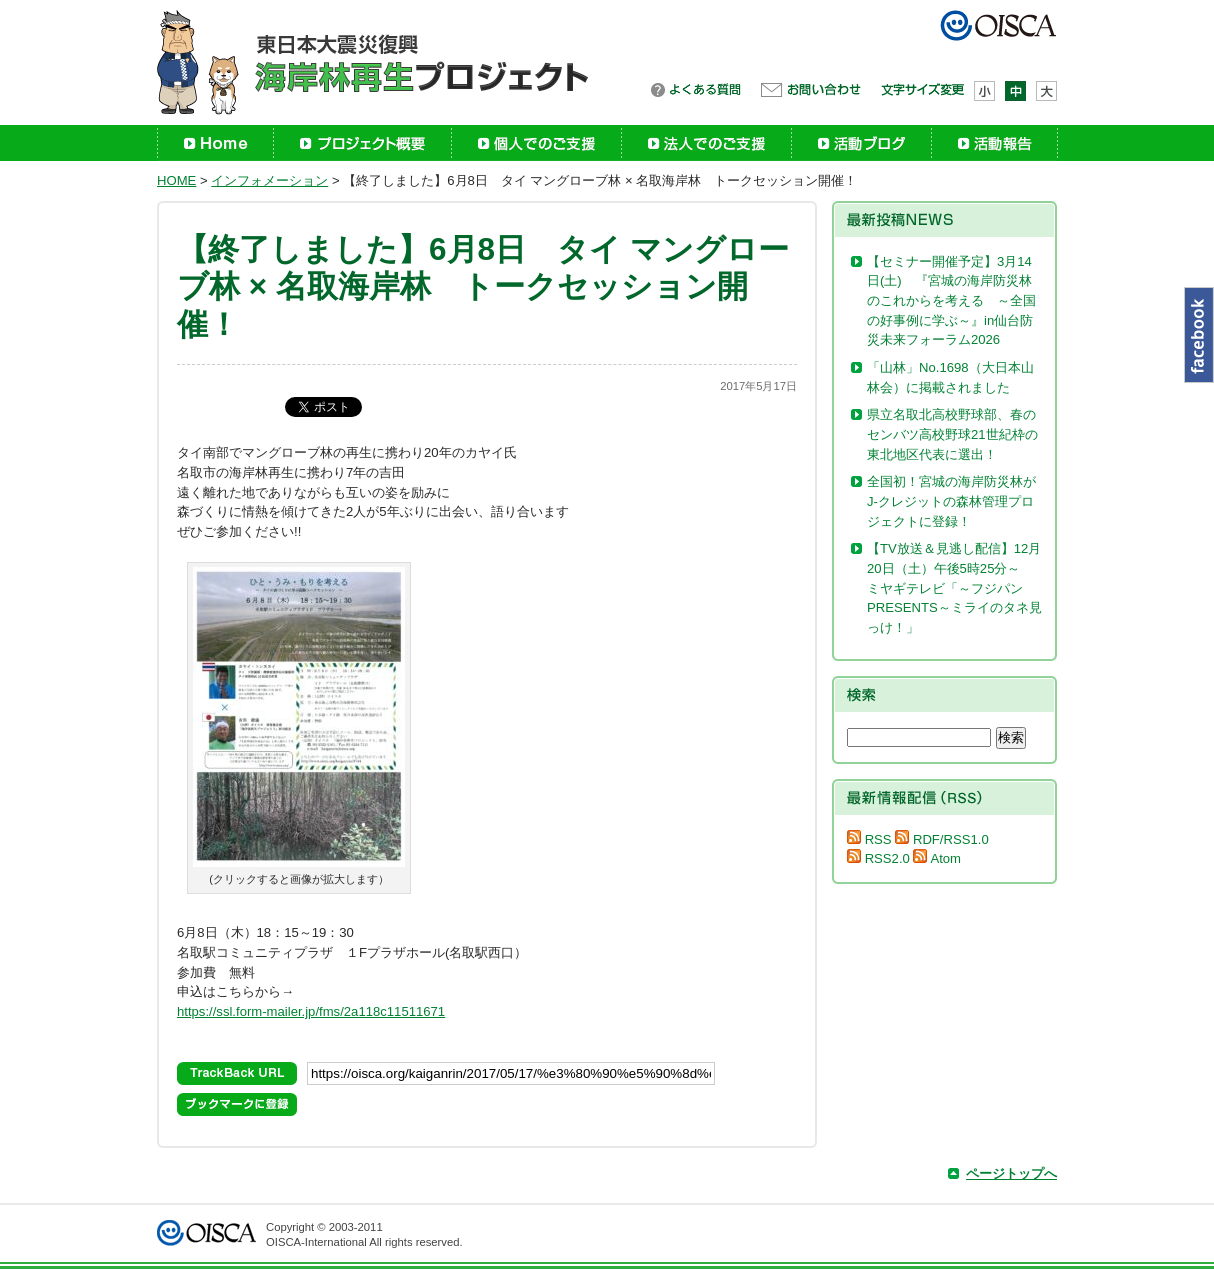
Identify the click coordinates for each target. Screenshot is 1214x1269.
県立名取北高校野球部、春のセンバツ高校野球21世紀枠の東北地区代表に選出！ (952, 434)
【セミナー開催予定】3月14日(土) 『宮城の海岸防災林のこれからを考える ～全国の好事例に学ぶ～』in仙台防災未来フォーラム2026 (951, 301)
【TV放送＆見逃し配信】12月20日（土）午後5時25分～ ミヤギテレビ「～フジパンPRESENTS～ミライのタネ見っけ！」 (954, 588)
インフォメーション (269, 180)
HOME (176, 180)
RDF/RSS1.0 (941, 839)
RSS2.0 (878, 858)
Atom (937, 858)
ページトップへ (1011, 1173)
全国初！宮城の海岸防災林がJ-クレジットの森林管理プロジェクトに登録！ (951, 501)
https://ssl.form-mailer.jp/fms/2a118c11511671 (311, 1011)
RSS (869, 839)
